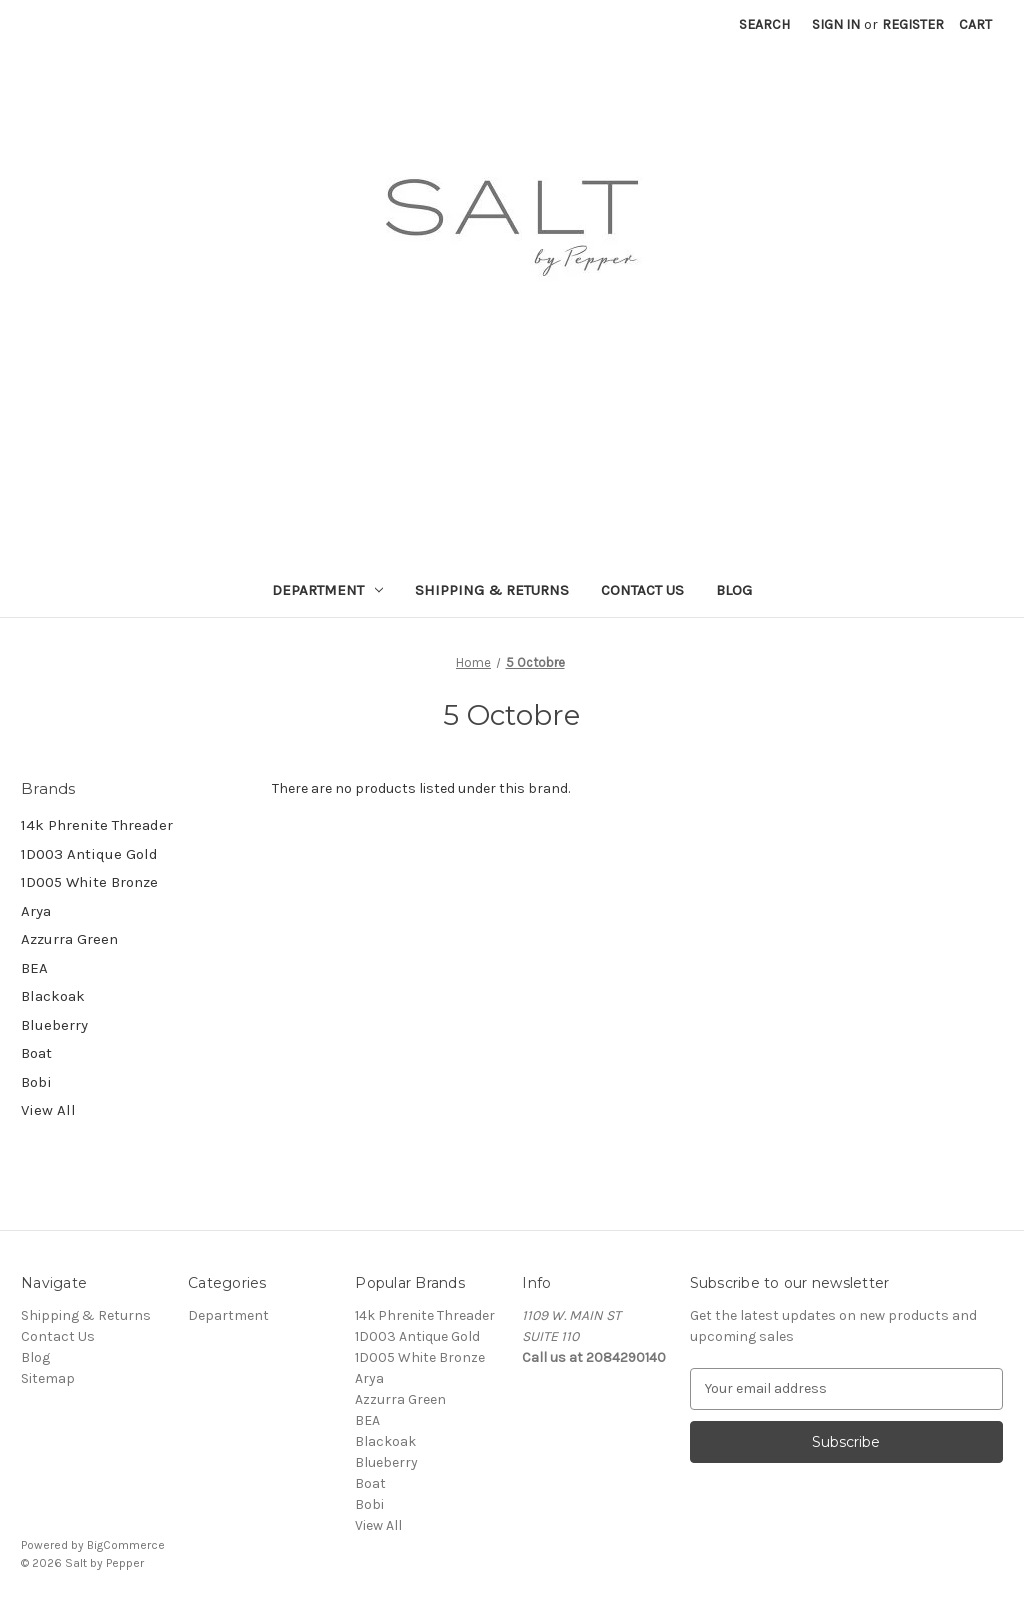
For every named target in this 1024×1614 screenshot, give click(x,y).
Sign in (836, 24)
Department (327, 590)
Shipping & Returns (492, 590)
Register (913, 24)
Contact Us (642, 590)
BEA (34, 968)
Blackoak (53, 996)
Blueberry (54, 1025)
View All (48, 1110)
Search (764, 24)
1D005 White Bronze (89, 882)
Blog (734, 590)
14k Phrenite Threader (97, 825)
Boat (36, 1053)
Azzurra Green (69, 939)
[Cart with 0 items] (975, 24)
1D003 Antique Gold (89, 854)
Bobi (36, 1082)
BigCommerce (126, 1545)
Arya (36, 911)
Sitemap (48, 1378)
